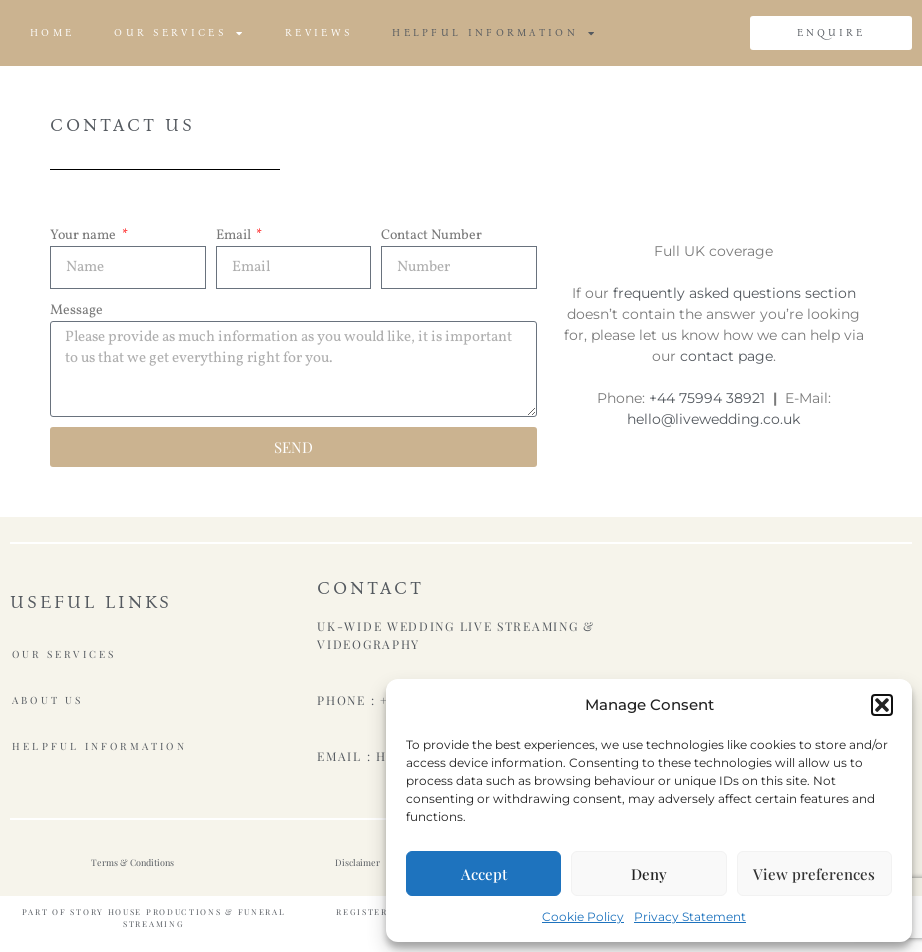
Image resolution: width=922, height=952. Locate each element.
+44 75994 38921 (707, 398)
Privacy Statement (690, 916)
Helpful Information (494, 33)
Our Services (179, 33)
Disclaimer (357, 862)
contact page (726, 356)
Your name (84, 235)
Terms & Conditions (132, 862)
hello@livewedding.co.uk (713, 419)
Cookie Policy (583, 916)
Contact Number (431, 235)
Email (235, 235)
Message (76, 310)
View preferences (814, 874)
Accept (484, 874)
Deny (649, 874)
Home (52, 33)
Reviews (318, 33)
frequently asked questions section (734, 293)
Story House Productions (145, 911)
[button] (882, 705)
